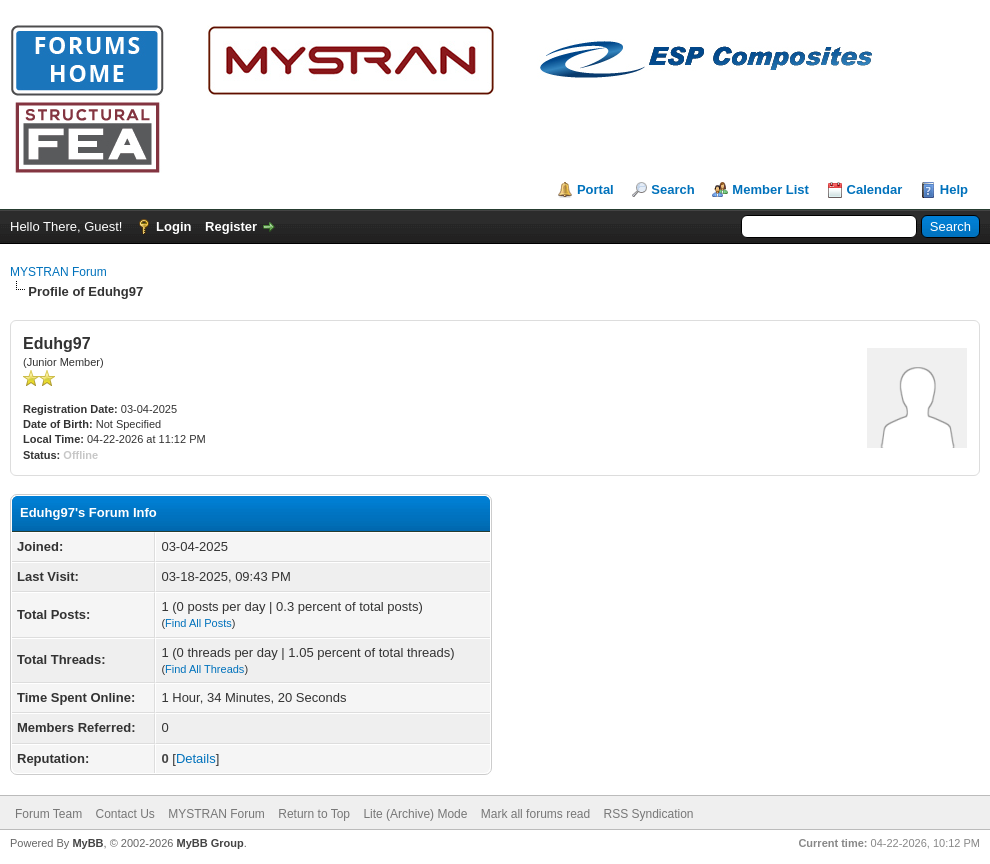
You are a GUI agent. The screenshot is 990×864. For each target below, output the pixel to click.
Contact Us (124, 814)
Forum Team (48, 814)
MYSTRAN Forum (58, 272)
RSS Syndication (649, 814)
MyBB (87, 843)
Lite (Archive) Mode (415, 814)
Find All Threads (204, 669)
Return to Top (314, 814)
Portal (595, 189)
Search (672, 189)
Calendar (875, 189)
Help (954, 189)
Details (196, 758)
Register (231, 226)
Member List (770, 189)
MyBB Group (209, 843)
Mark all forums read (535, 814)
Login (173, 226)
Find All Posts (198, 623)
